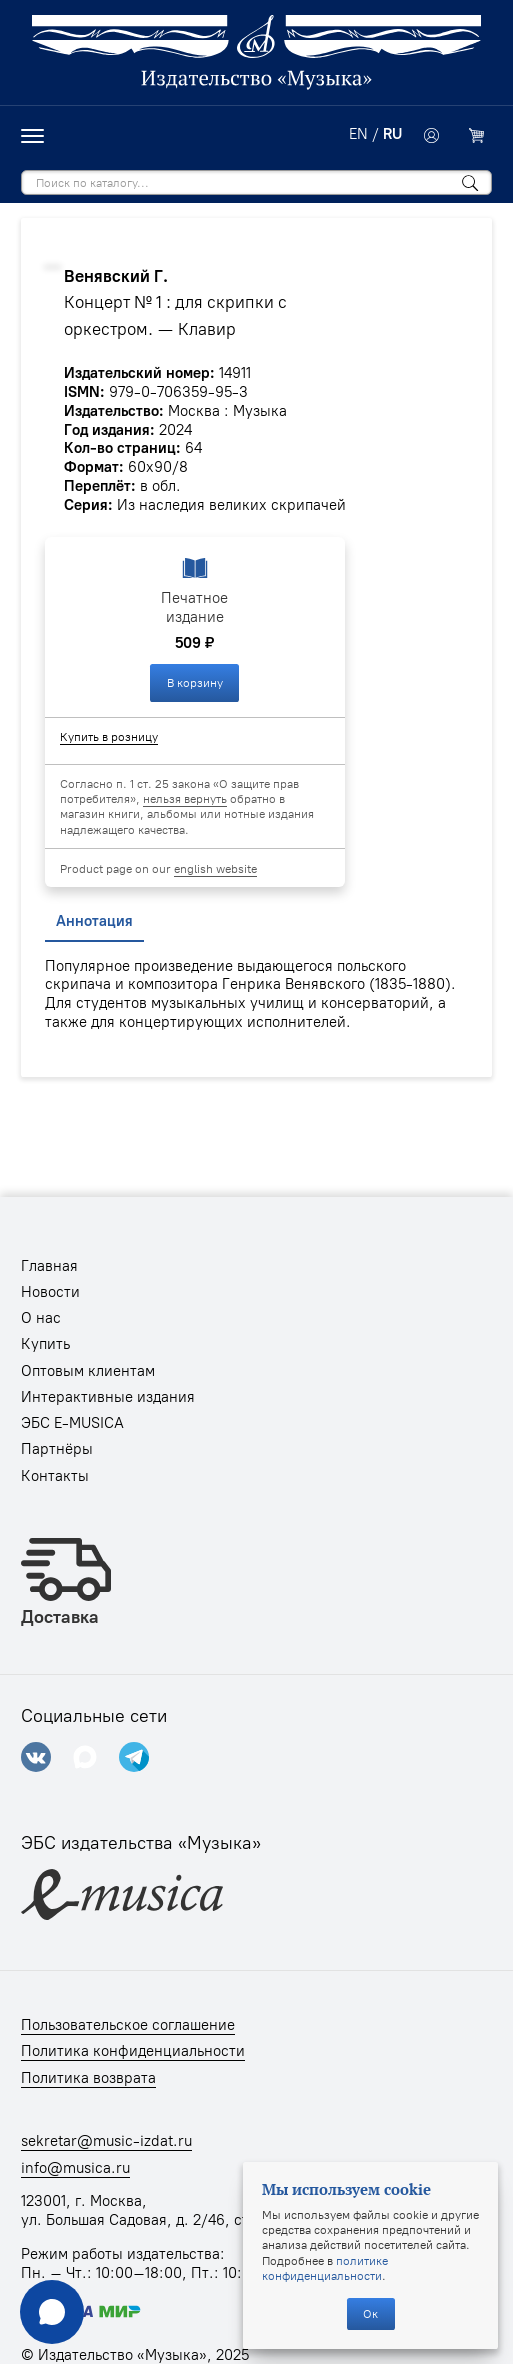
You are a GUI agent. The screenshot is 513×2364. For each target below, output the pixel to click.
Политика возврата (88, 2078)
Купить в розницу (109, 736)
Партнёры (57, 1449)
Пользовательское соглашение (128, 2025)
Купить (45, 1344)
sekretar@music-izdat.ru (106, 2141)
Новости (50, 1292)
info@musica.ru (75, 2168)
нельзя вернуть (185, 798)
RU (392, 134)
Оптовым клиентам (88, 1371)
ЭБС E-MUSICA (72, 1423)
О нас (41, 1318)
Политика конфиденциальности (133, 2051)
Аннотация (94, 921)
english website (215, 868)
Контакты (55, 1476)
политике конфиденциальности (325, 2268)
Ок (370, 2313)
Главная (49, 1266)
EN (358, 134)
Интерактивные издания (108, 1397)
